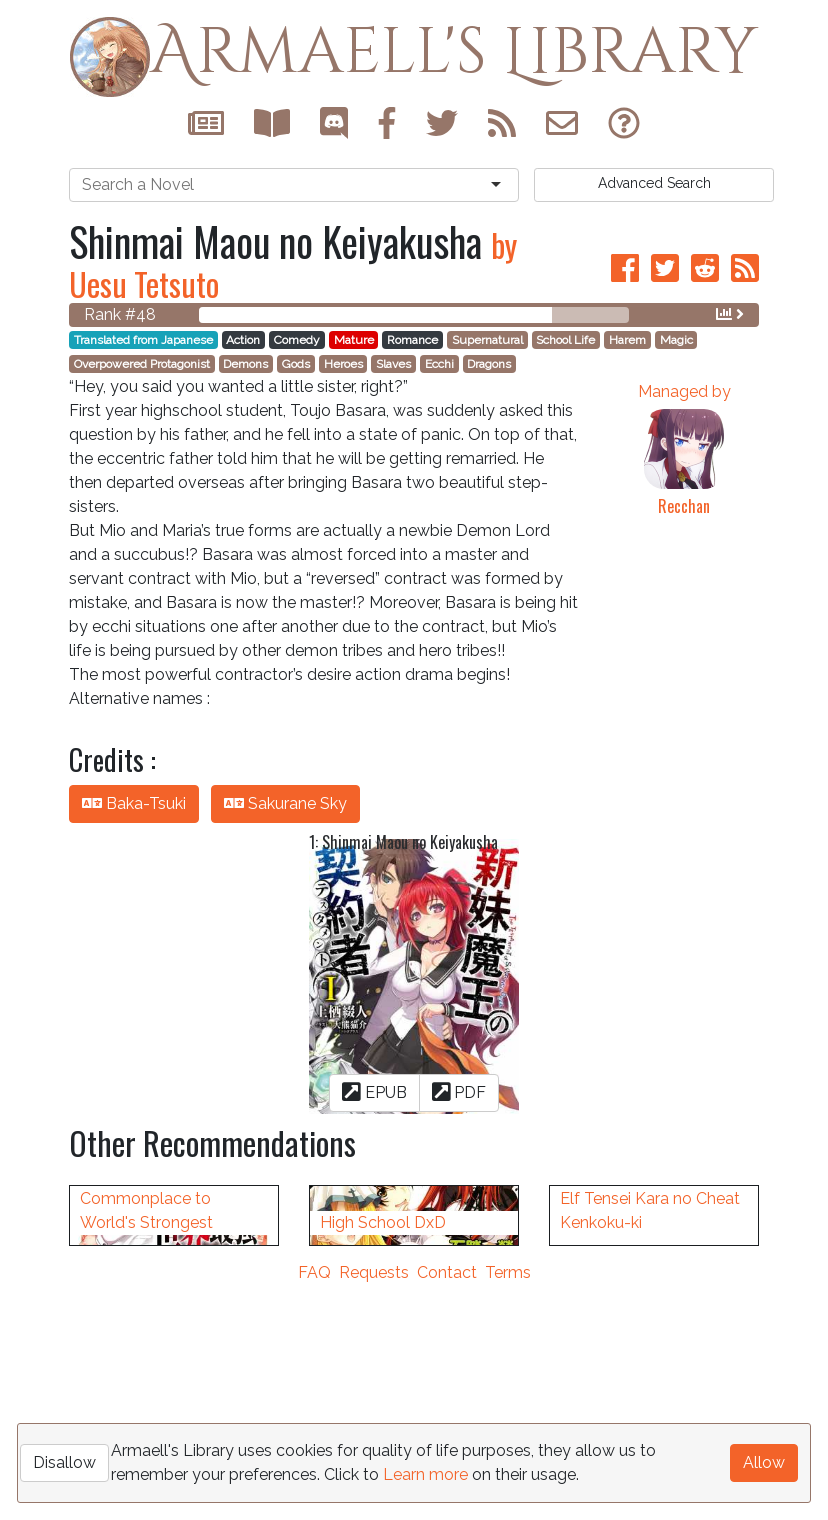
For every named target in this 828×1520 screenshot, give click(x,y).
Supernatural (487, 340)
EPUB (374, 1091)
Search (654, 183)
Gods (296, 364)
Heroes (343, 364)
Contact (447, 1507)
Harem (627, 340)
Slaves (393, 364)
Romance (412, 340)
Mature (354, 340)
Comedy (297, 340)
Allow (764, 1462)
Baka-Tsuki (134, 803)
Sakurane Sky (285, 803)
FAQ (314, 1507)
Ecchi (439, 364)
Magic (676, 340)
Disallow (64, 1462)
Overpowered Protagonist (142, 364)
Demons (245, 364)
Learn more (425, 1474)
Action (243, 340)
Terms (508, 1507)
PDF (459, 1091)
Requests (374, 1507)
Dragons (489, 364)
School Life (565, 340)
